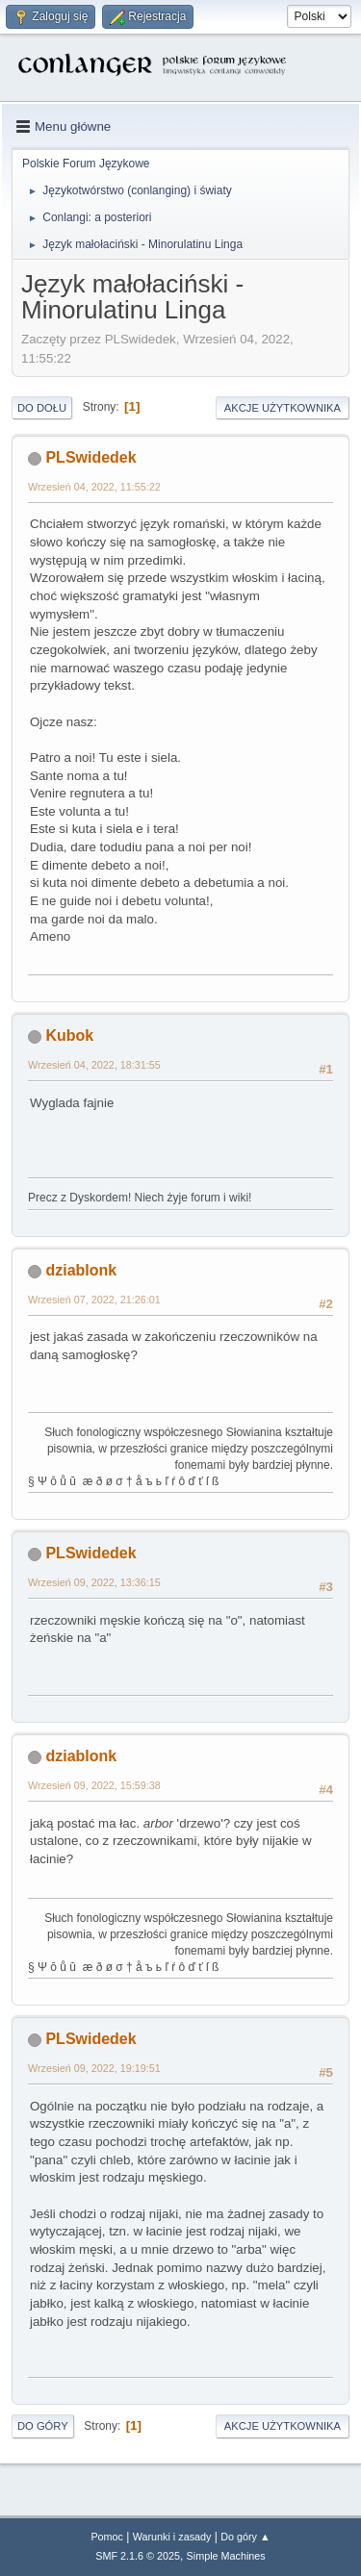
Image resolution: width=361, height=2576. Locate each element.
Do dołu (41, 408)
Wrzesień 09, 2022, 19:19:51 (94, 2068)
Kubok (69, 1035)
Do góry (42, 2426)
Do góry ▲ (245, 2536)
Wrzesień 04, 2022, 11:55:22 (94, 486)
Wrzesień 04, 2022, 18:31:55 (94, 1065)
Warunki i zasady (172, 2536)
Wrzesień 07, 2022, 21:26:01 (94, 1299)
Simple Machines (226, 2556)
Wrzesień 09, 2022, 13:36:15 (94, 1582)
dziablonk (80, 1270)
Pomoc (106, 2536)
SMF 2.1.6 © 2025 (137, 2556)
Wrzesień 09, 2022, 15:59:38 (94, 1785)
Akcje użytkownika (282, 408)
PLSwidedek (90, 457)
